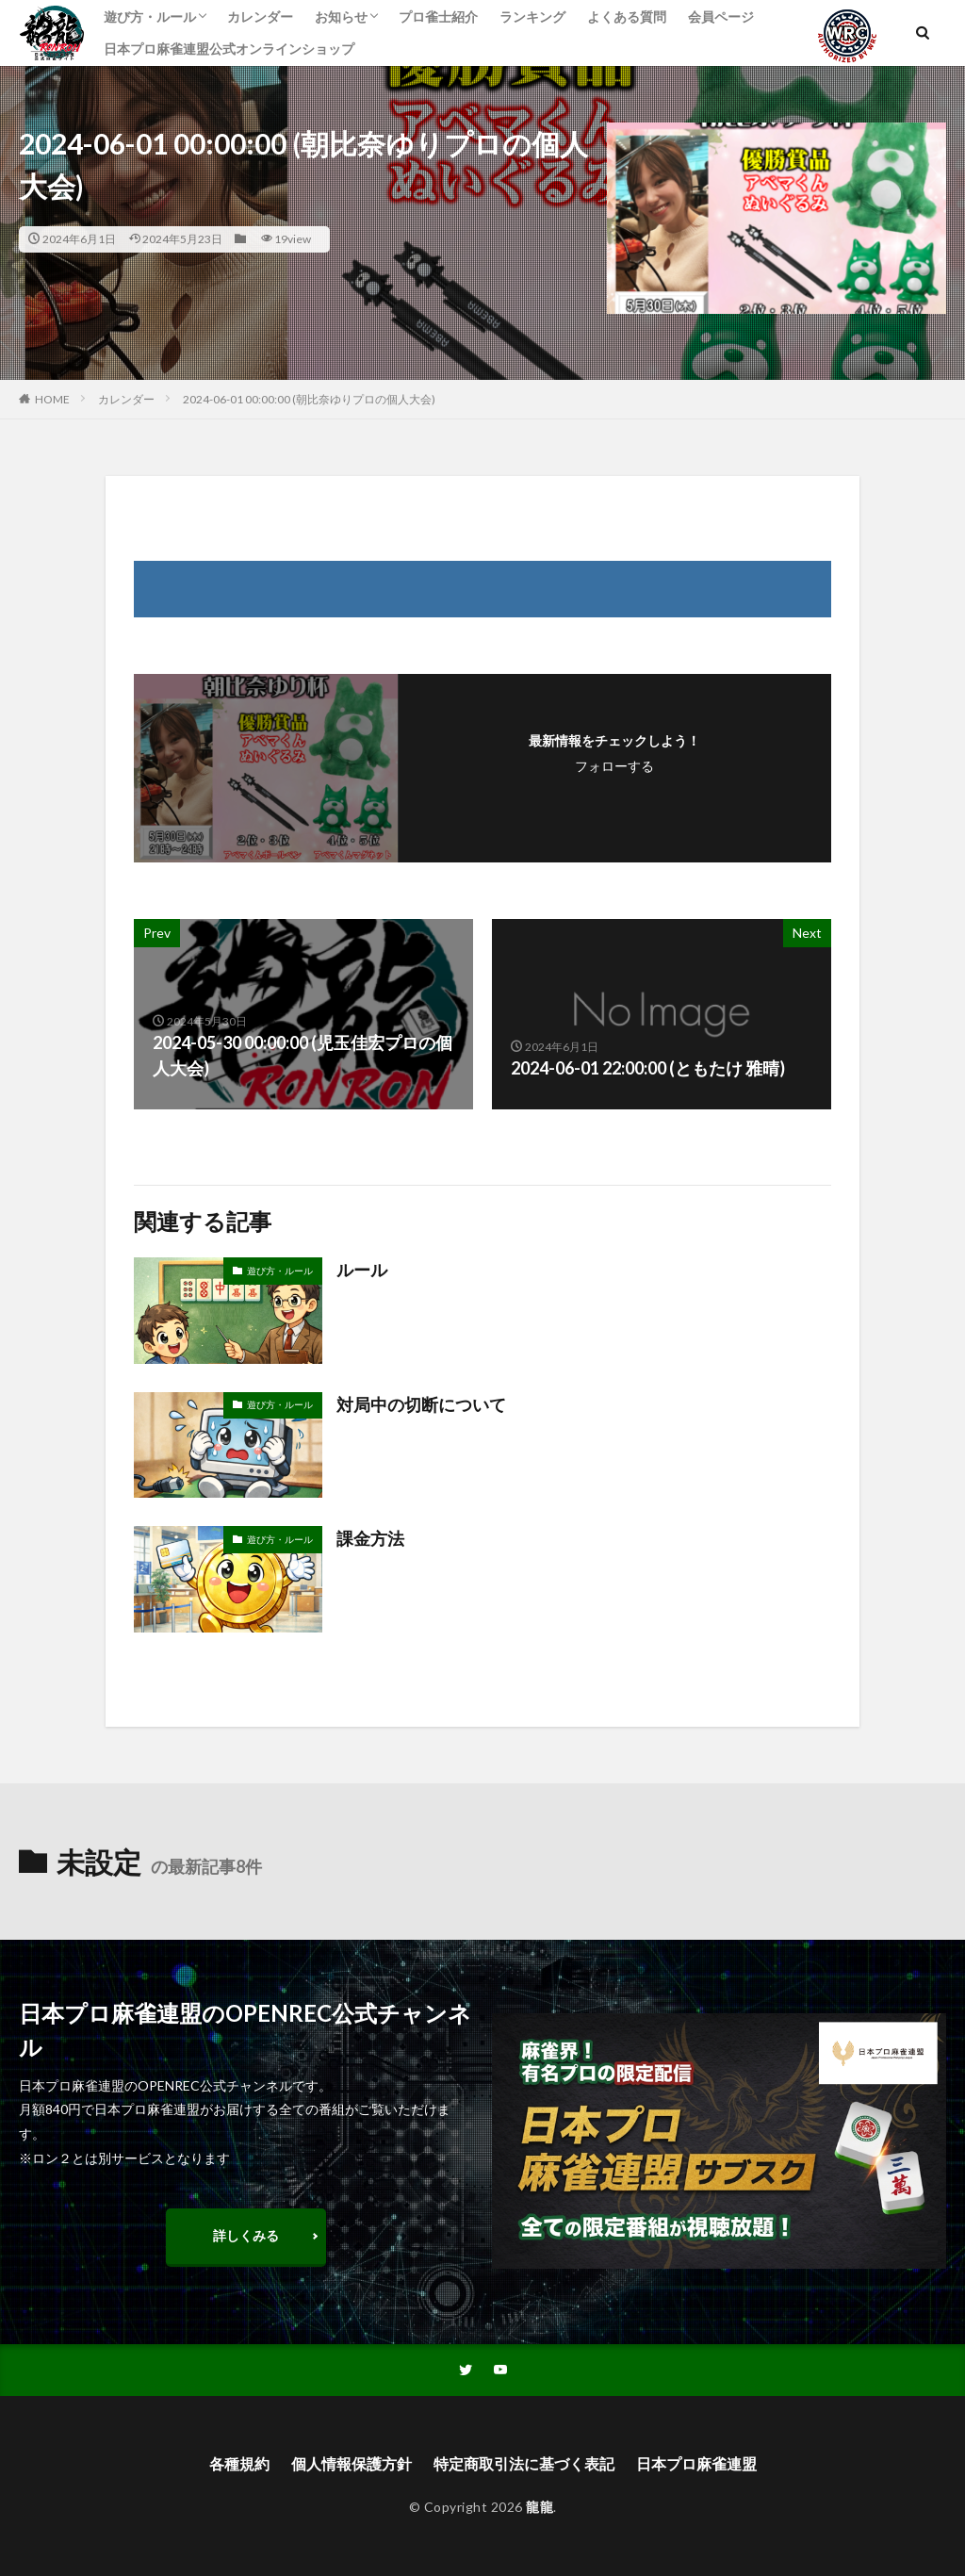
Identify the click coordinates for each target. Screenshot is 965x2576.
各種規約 (239, 2463)
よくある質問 (626, 16)
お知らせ (341, 16)
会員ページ (721, 16)
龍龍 (539, 2507)
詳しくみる (246, 2235)
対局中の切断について (421, 1404)
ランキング (532, 16)
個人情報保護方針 (351, 2463)
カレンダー (260, 16)
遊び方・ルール (150, 16)
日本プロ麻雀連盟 (696, 2463)
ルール (361, 1269)
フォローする (614, 766)
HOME (52, 399)
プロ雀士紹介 (438, 16)
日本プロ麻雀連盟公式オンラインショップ (229, 49)
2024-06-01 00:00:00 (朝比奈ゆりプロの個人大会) (309, 399)
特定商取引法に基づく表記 (523, 2463)
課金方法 (370, 1538)
